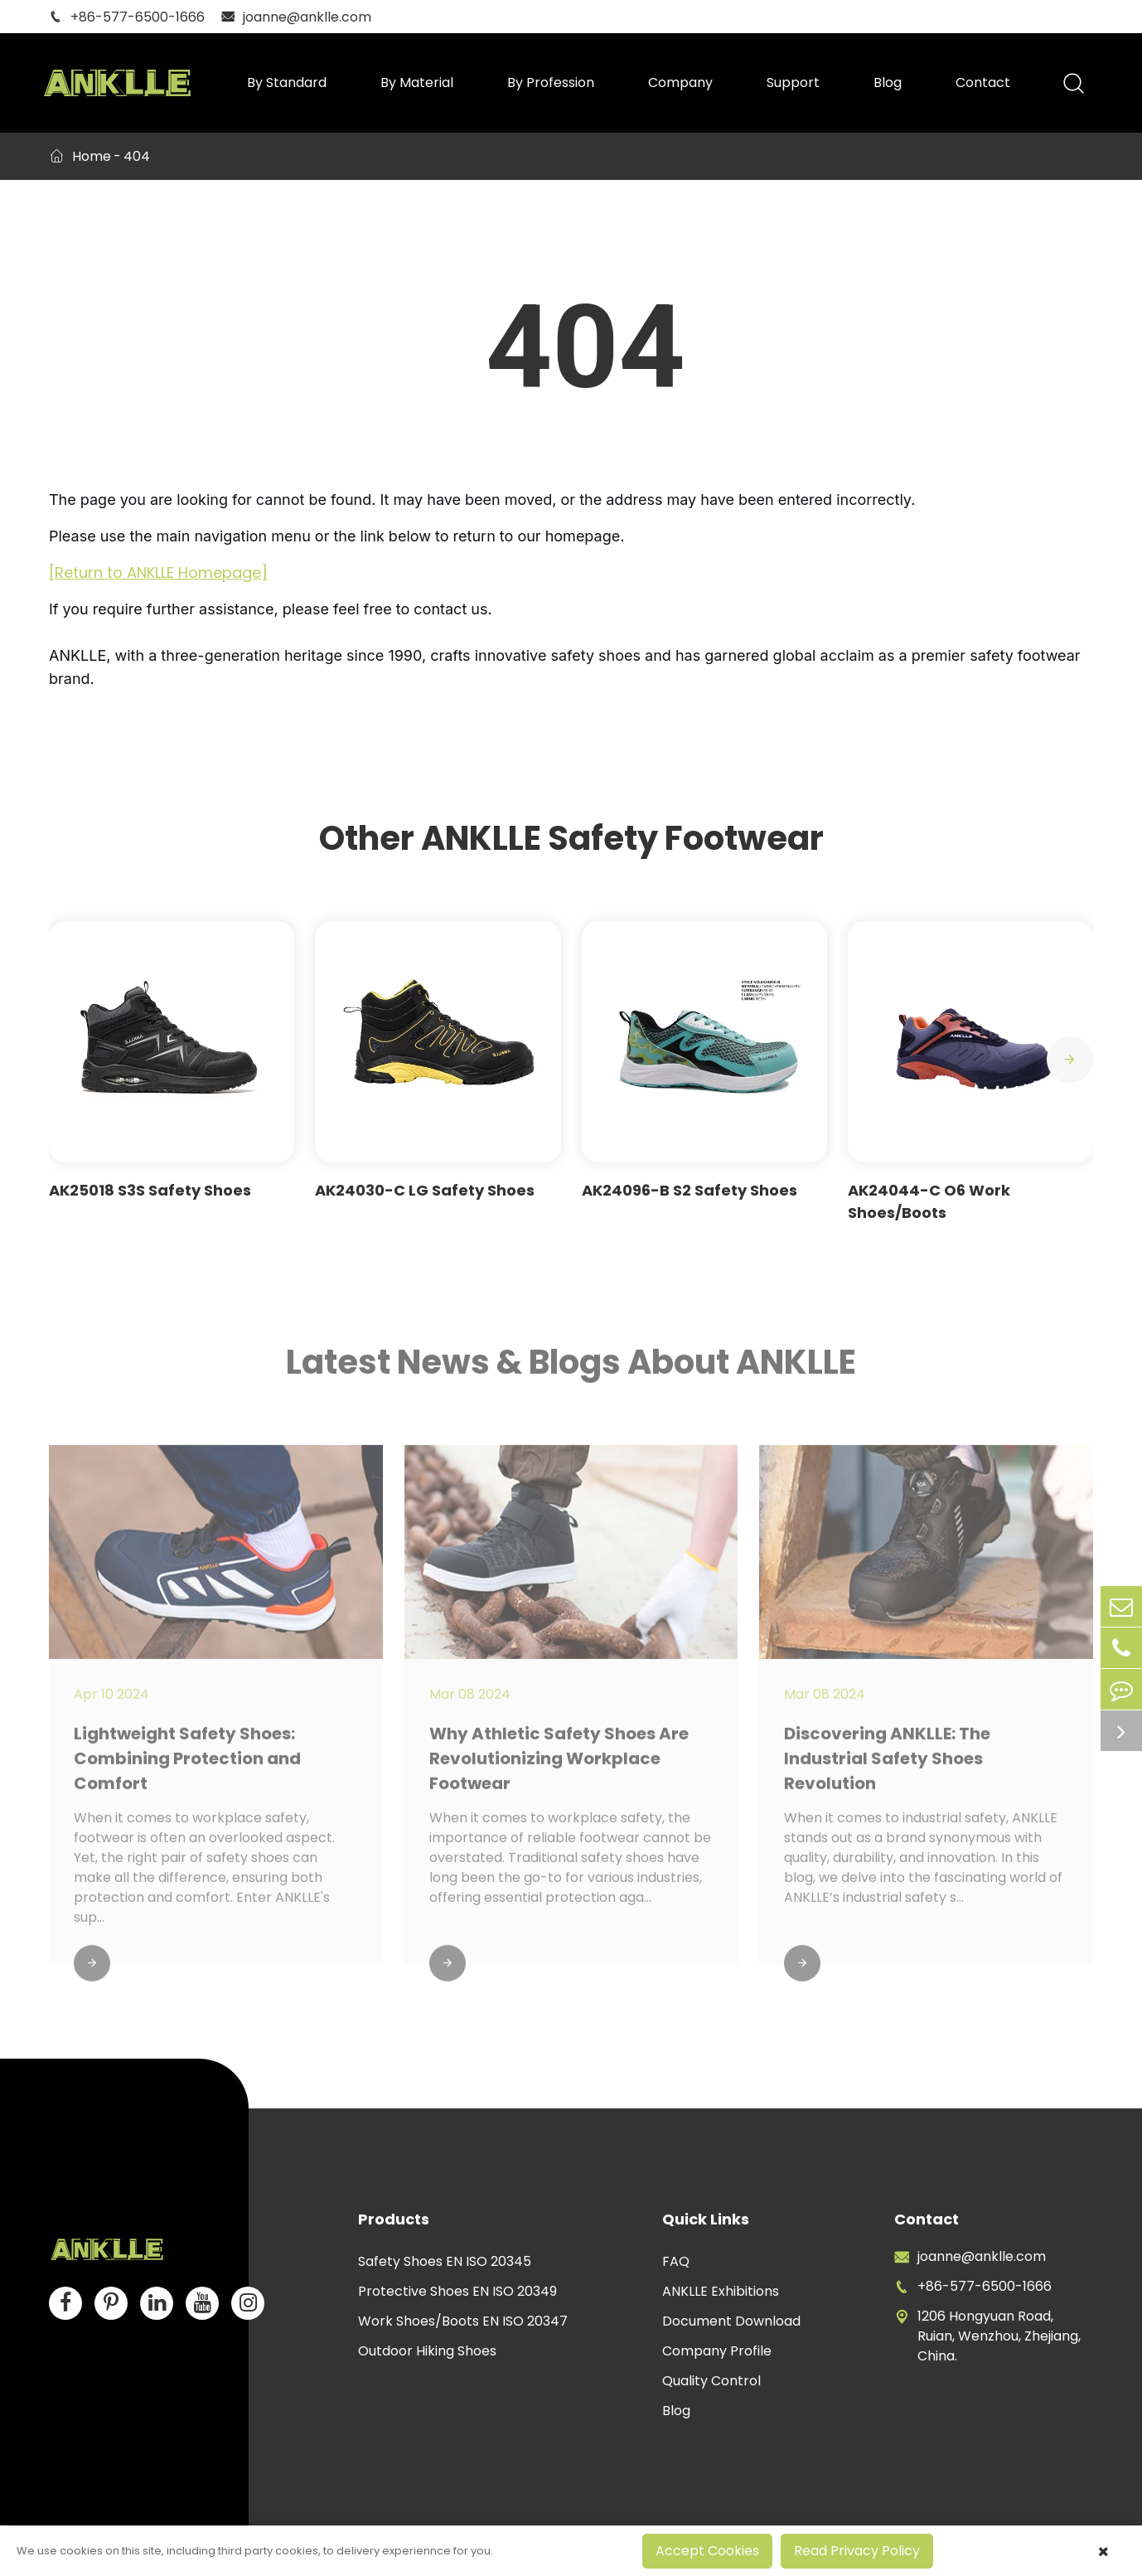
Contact (983, 82)
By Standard (287, 82)
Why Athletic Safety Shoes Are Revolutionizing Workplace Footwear (559, 1765)
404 (136, 156)
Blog (887, 82)
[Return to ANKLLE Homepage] (158, 572)
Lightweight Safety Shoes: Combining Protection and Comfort (187, 1765)
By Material (416, 82)
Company (680, 82)
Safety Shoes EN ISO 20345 (444, 2261)
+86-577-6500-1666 (127, 17)
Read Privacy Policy (857, 2550)
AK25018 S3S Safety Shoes (150, 1190)
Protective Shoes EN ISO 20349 (457, 2291)
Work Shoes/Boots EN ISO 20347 (463, 2321)
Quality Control (711, 2380)
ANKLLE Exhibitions (720, 2291)
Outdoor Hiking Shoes (427, 2350)
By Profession (550, 82)
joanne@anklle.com (296, 17)
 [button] (1070, 1059)
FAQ (676, 2261)
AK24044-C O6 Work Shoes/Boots (929, 1201)
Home (91, 156)
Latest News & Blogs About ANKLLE (571, 1369)
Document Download (731, 2321)
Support (793, 82)
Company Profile (717, 2350)
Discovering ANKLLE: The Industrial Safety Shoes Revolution (887, 1765)
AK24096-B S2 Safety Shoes (689, 1190)
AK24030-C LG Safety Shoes (425, 1190)
